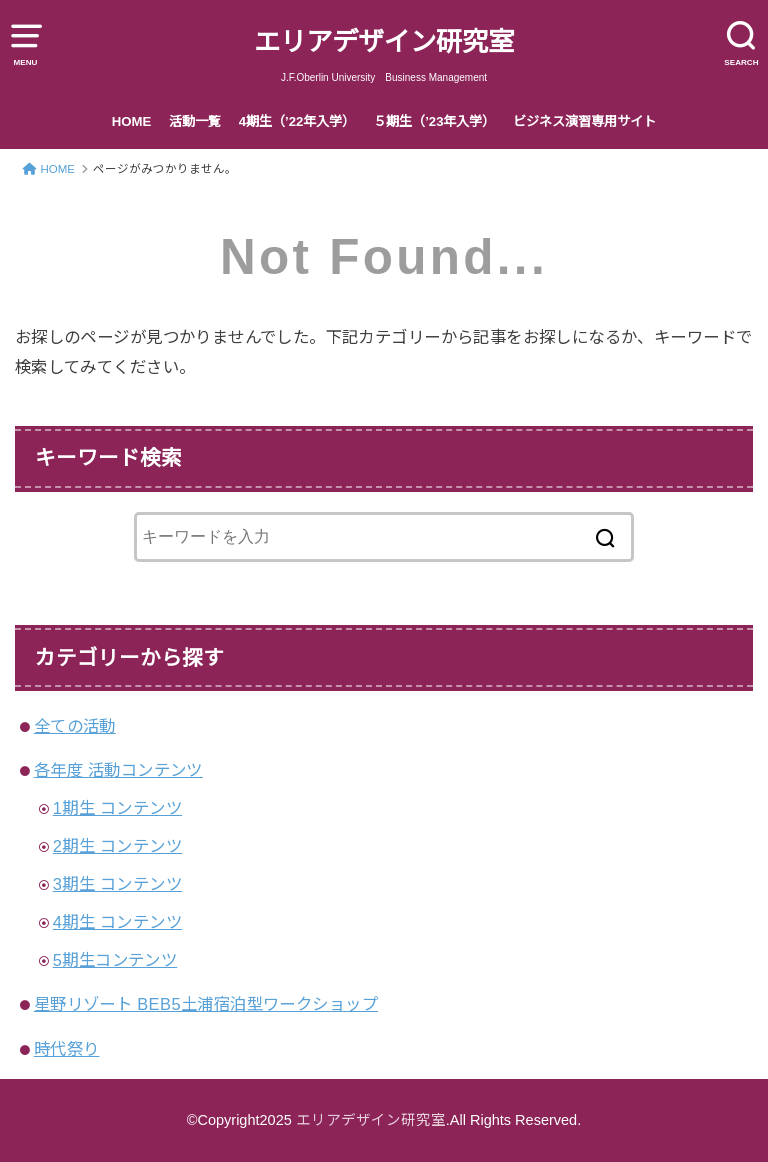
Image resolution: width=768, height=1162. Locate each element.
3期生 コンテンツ (117, 884)
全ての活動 (75, 726)
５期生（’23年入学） (434, 121)
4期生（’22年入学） (297, 121)
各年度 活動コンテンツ (118, 770)
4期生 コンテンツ (117, 922)
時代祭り (67, 1049)
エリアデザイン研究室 (384, 42)
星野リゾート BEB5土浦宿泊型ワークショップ (206, 1004)
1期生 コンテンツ (117, 808)
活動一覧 (195, 121)
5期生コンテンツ (115, 960)
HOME (132, 121)
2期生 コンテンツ (117, 846)
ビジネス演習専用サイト (584, 121)
